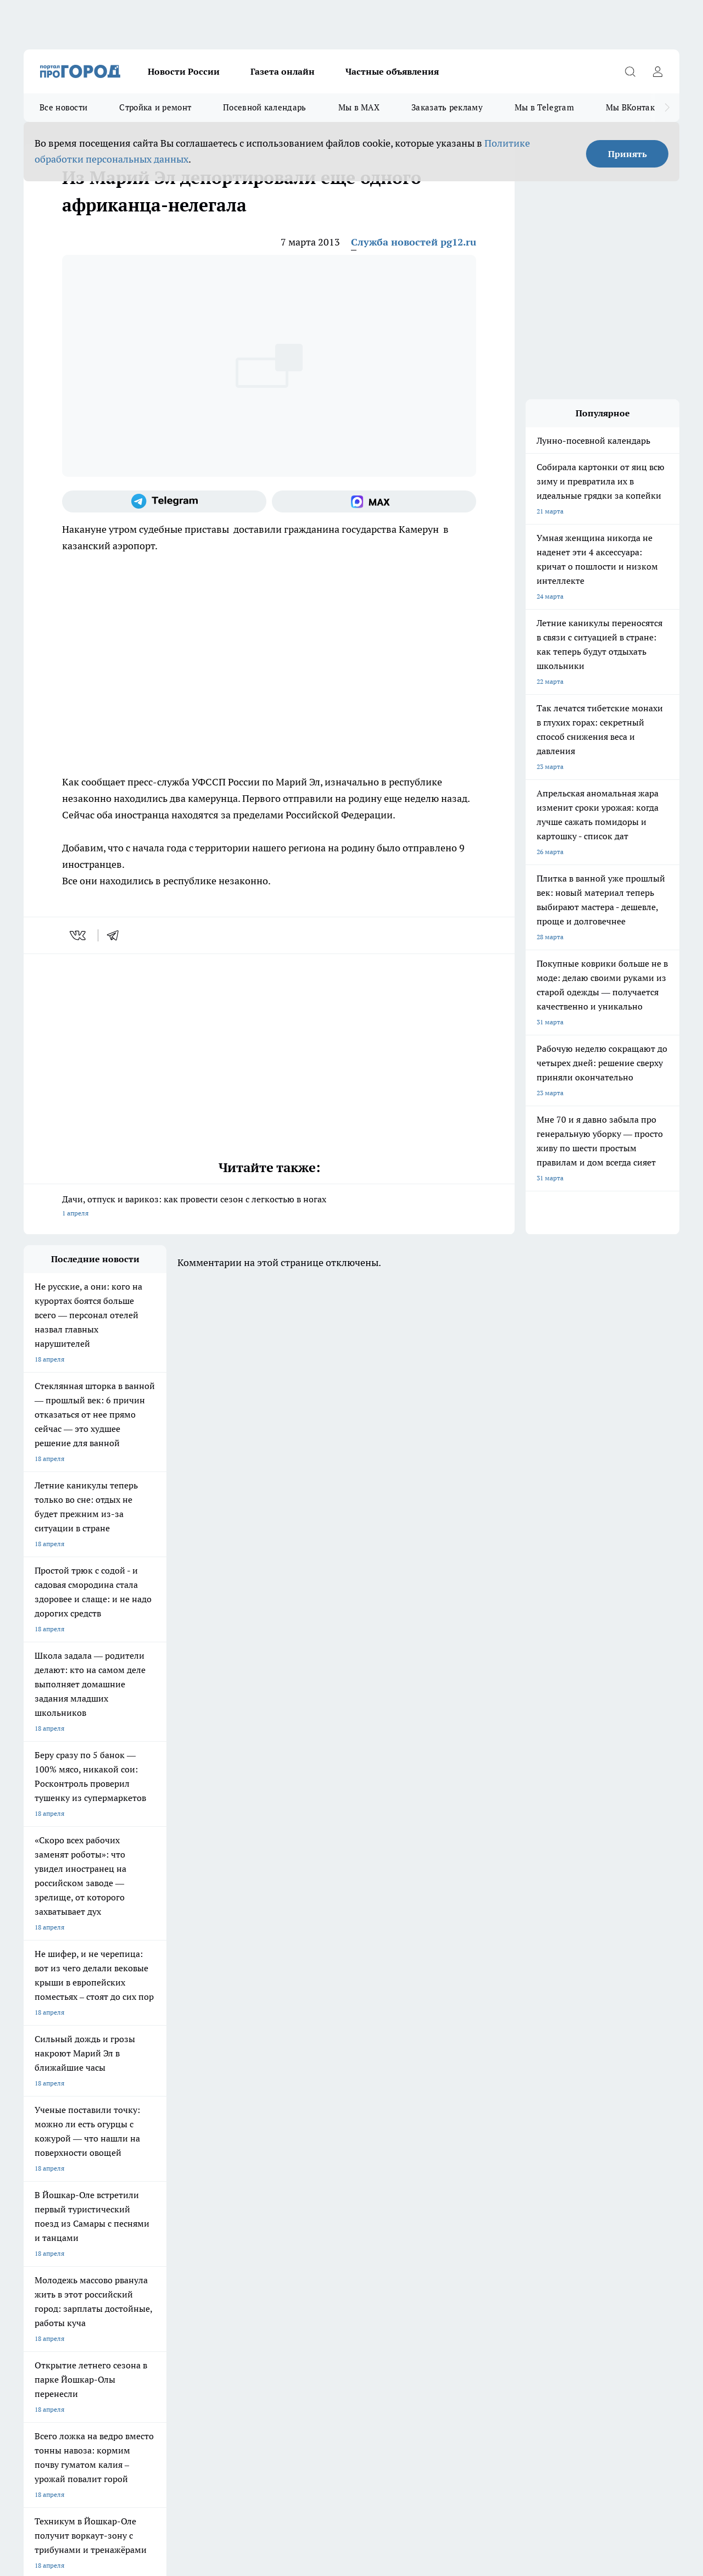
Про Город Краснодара (247, 2165)
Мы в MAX (359, 107)
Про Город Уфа (329, 2141)
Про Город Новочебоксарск (160, 2127)
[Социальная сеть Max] (374, 501)
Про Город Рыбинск (242, 2141)
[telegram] (116, 935)
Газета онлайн (282, 71)
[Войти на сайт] (657, 71)
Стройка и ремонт (155, 107)
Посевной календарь (264, 107)
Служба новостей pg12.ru (413, 242)
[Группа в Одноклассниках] (531, 2144)
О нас (32, 2220)
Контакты (177, 2220)
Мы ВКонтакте (634, 107)
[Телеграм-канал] (164, 501)
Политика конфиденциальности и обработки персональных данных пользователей (152, 2417)
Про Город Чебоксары (57, 2127)
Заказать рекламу (447, 107)
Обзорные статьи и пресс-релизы (352, 2205)
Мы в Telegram (544, 107)
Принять (627, 153)
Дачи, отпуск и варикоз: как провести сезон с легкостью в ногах (269, 1207)
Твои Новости (45, 2141)
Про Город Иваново (431, 2127)
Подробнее (364, 2401)
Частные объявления (392, 71)
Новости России (184, 71)
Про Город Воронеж (337, 2127)
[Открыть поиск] (630, 71)
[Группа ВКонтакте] (504, 2144)
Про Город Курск (144, 2141)
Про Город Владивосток (155, 2165)
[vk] (78, 935)
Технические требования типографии (219, 2205)
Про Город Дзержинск (58, 2165)
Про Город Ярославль (245, 2127)
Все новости (63, 107)
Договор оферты (49, 2205)
